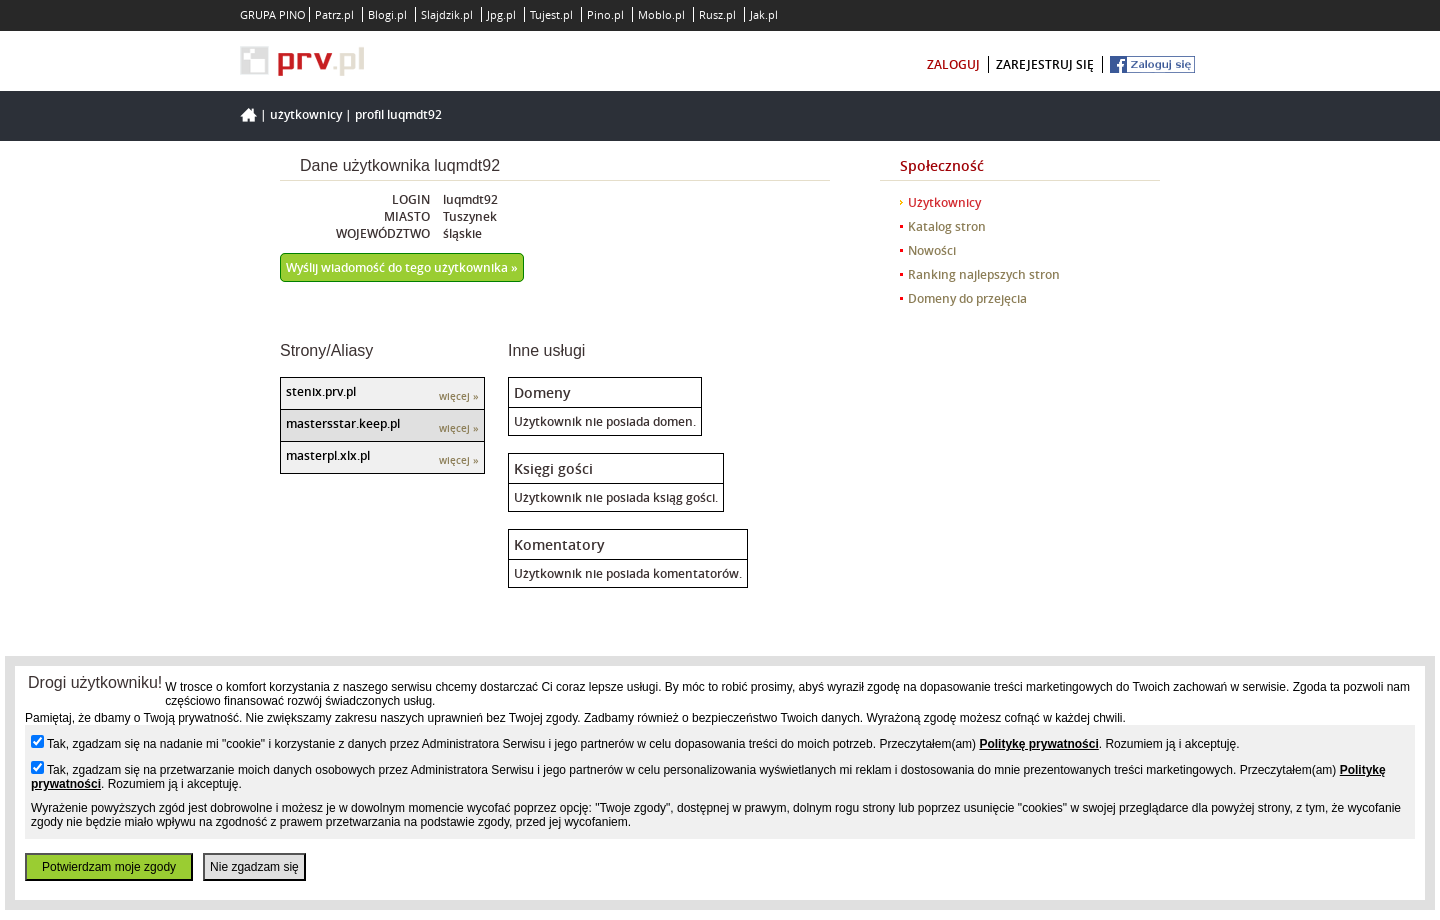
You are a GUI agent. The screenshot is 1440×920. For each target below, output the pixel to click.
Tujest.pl (551, 14)
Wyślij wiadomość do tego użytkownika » (402, 267)
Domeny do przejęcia (967, 298)
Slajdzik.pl (447, 14)
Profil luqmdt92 (398, 114)
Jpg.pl (501, 14)
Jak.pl (764, 14)
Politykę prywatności (1038, 744)
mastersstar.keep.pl (343, 423)
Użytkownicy (306, 114)
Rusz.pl (717, 14)
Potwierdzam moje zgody (109, 867)
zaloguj (953, 64)
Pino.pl (605, 14)
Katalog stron (947, 226)
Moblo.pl (661, 14)
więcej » (459, 396)
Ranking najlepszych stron (984, 274)
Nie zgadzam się (254, 867)
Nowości (932, 250)
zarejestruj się (1045, 64)
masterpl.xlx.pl (328, 455)
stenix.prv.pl (321, 391)
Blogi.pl (387, 14)
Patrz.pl (334, 14)
